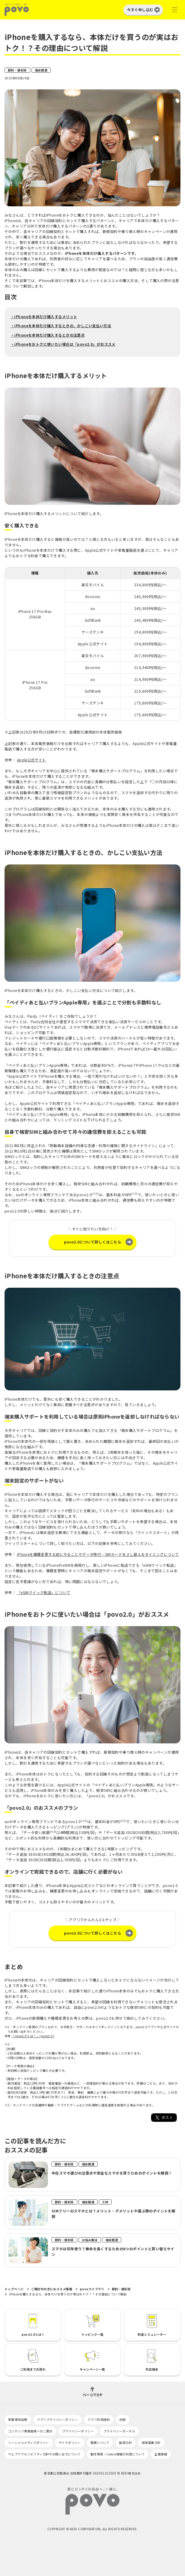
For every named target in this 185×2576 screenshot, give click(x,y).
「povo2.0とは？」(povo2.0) (33, 2036)
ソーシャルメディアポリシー (28, 2442)
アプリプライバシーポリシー (57, 2419)
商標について (99, 2442)
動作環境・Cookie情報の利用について (117, 2454)
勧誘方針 (125, 2442)
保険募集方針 (151, 2442)
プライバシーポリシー (78, 2431)
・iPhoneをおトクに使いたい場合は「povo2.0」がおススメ (63, 344)
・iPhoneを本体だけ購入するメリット (44, 316)
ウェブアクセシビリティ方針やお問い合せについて (44, 2454)
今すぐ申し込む (140, 9)
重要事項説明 (17, 2419)
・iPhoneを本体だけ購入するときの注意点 (48, 335)
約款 (122, 2419)
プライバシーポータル (119, 2431)
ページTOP (92, 2394)
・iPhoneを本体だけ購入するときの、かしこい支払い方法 (61, 325)
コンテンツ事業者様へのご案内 (30, 2431)
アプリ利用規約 (99, 2419)
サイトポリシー (70, 2442)
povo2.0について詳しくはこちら (92, 1241)
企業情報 (160, 2454)
